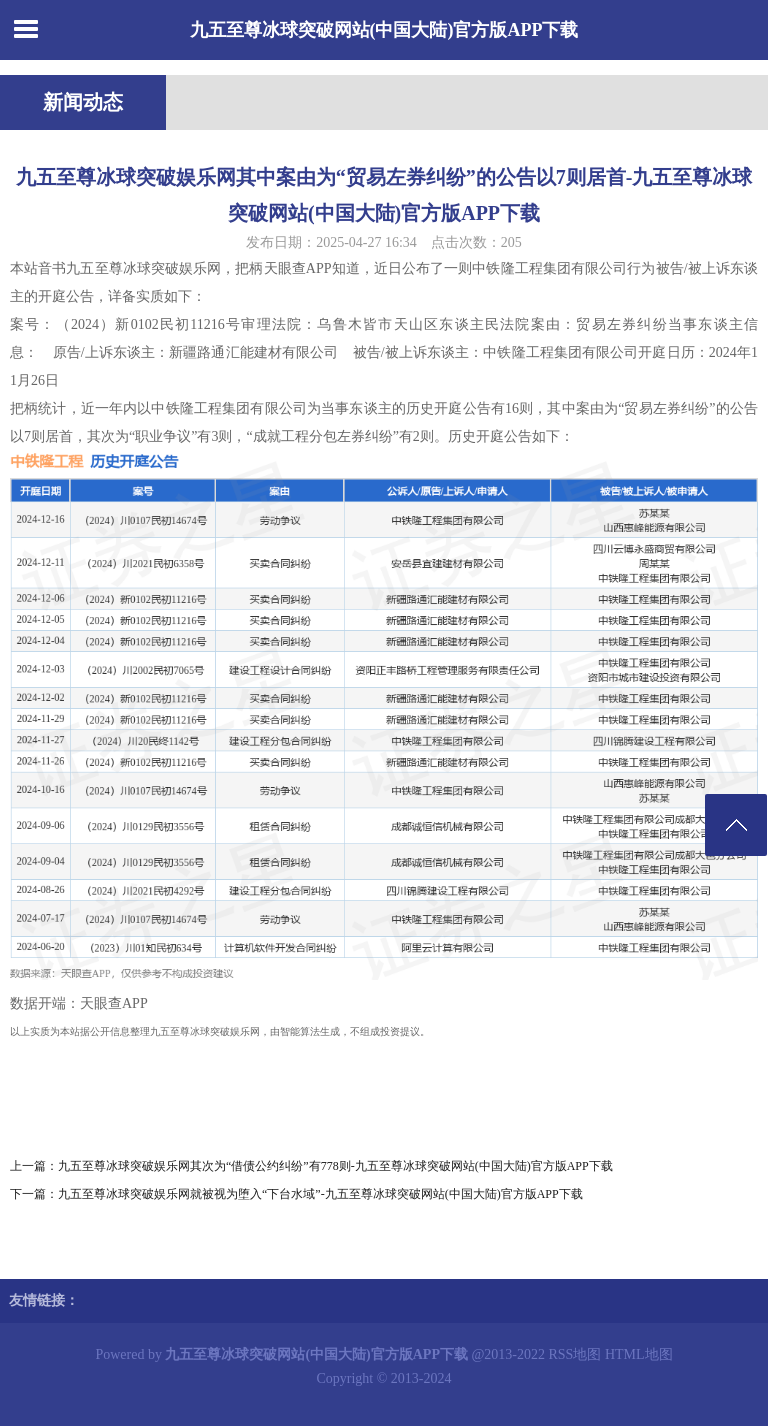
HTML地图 (639, 1354)
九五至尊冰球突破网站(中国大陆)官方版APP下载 (384, 30)
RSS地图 (575, 1354)
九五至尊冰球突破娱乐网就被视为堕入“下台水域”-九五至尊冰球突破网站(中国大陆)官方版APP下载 (320, 1194)
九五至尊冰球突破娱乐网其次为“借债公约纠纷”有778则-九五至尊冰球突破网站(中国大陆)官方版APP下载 (335, 1166)
